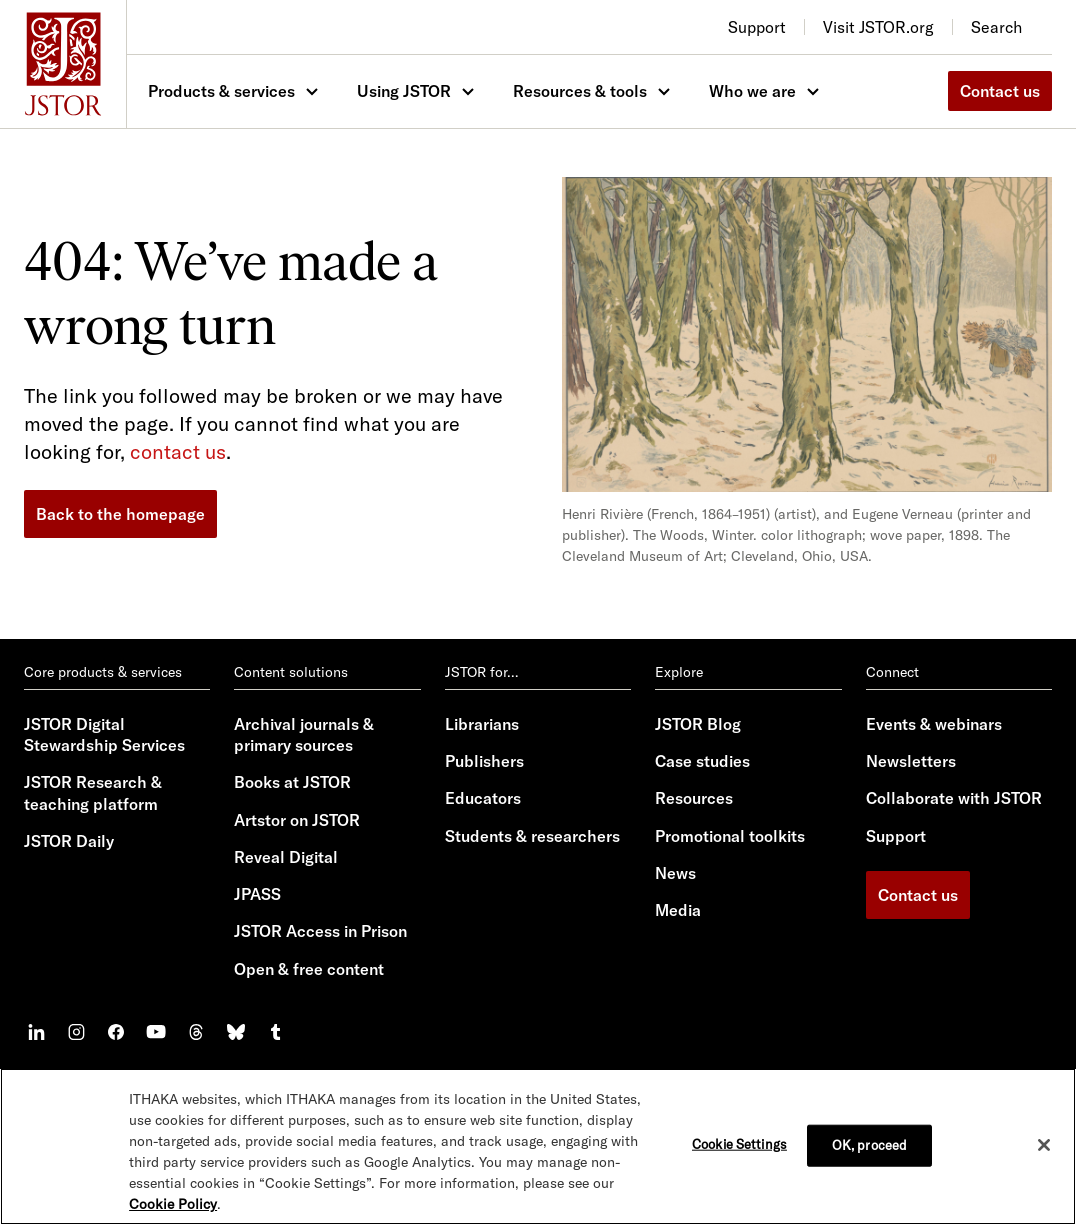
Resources (694, 798)
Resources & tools (580, 91)
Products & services (221, 91)
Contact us (1000, 91)
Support (896, 836)
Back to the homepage (120, 514)
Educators (483, 798)
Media (678, 910)
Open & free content (309, 969)
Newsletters (911, 761)
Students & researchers (532, 836)
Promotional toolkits (730, 836)
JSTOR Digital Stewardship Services (104, 734)
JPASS (257, 894)
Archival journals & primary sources (304, 734)
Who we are (752, 91)
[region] (538, 1146)
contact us (178, 451)
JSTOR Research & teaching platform (93, 792)
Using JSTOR (404, 91)
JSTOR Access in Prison (320, 931)
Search (996, 27)
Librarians (482, 724)
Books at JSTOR (292, 782)
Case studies (702, 761)
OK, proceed (869, 1145)
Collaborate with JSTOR (954, 798)
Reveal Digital (286, 857)
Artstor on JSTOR (297, 820)
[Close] (1044, 1145)
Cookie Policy (173, 1204)
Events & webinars (934, 724)
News (675, 873)
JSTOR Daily (69, 841)
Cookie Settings (739, 1144)
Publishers (484, 761)
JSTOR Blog (698, 724)
